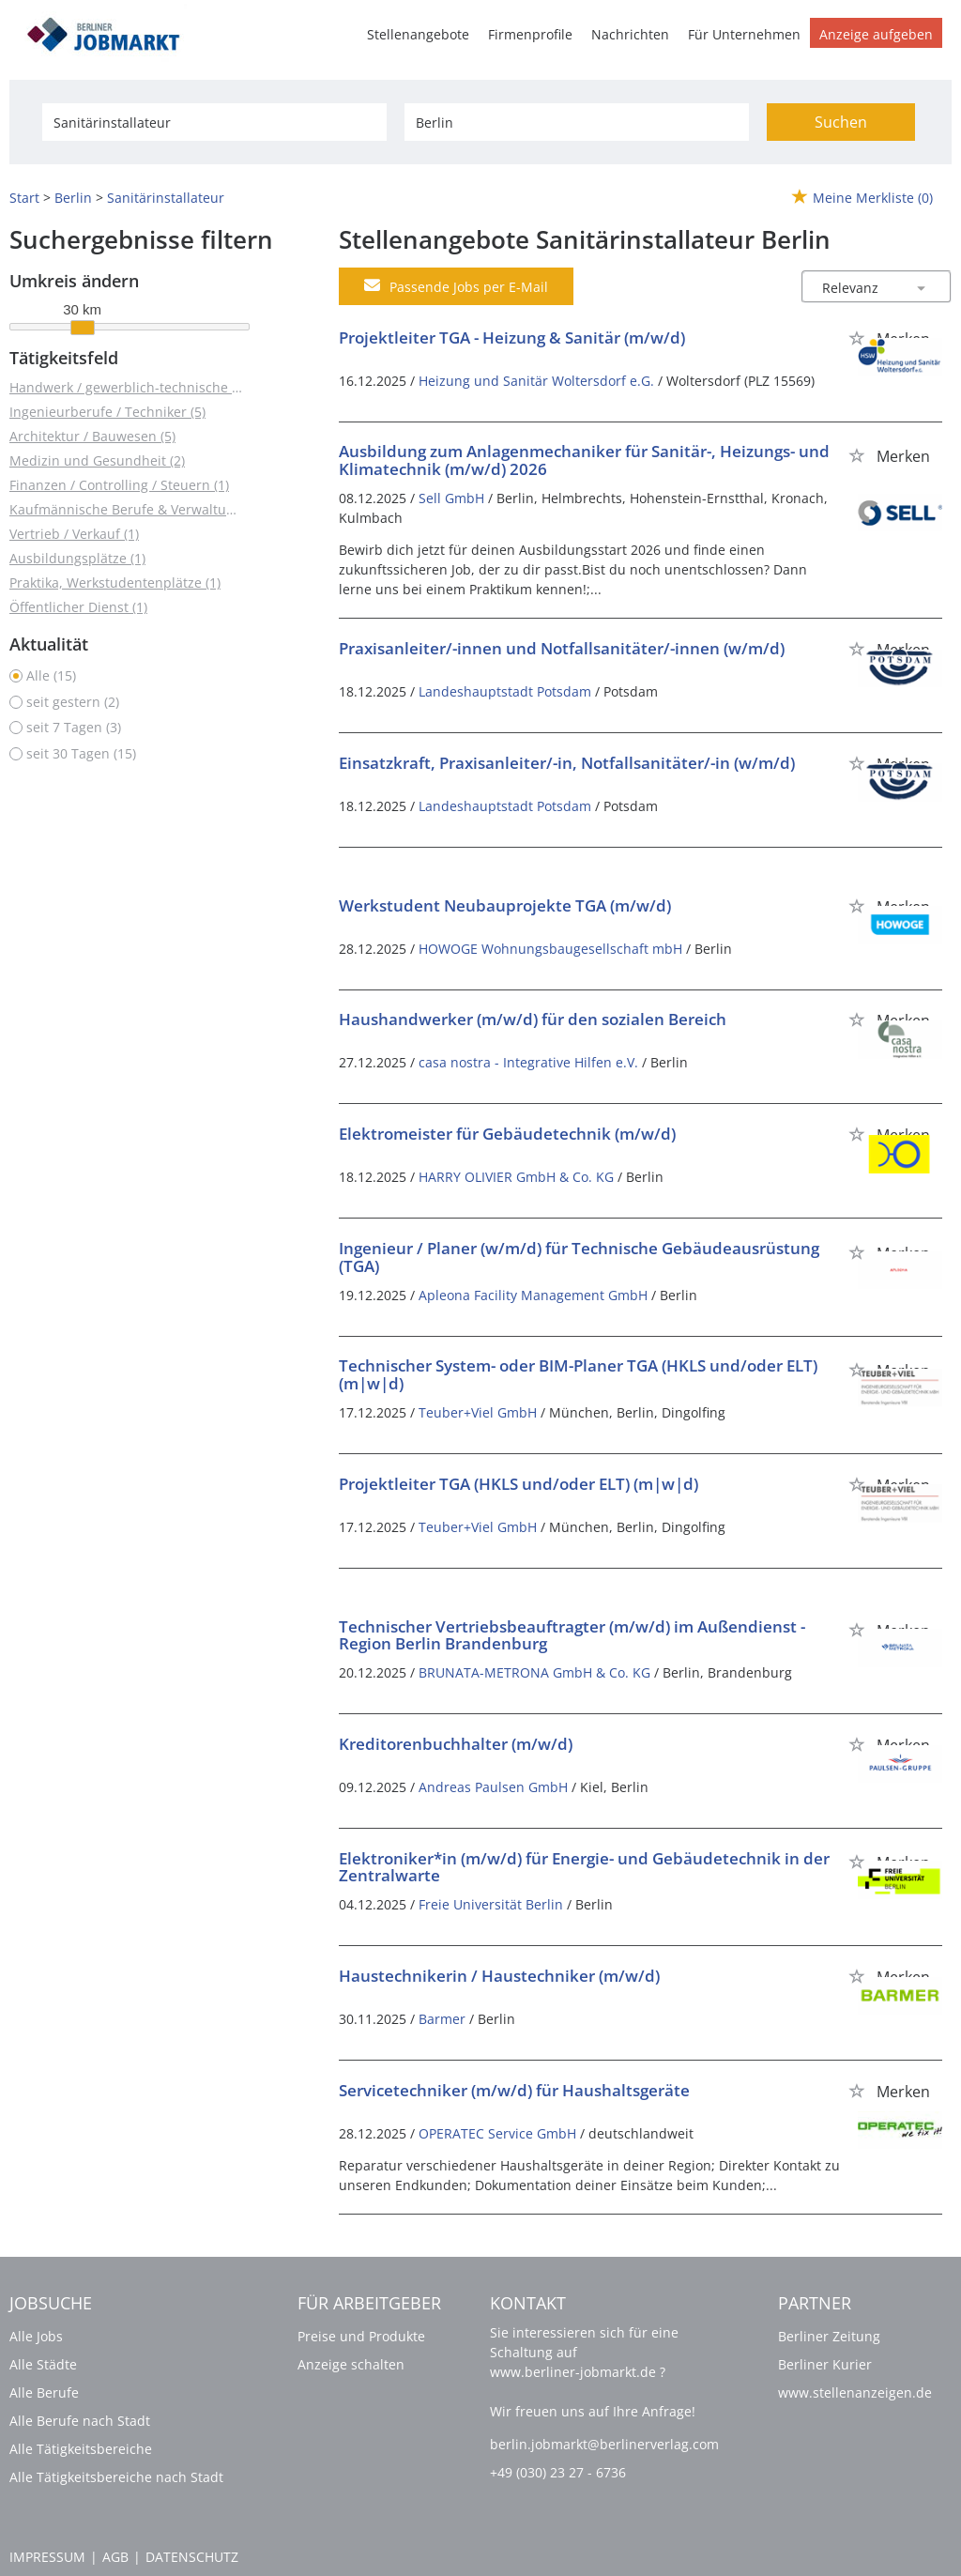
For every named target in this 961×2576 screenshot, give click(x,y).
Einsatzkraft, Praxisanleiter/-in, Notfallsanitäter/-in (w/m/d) (567, 763)
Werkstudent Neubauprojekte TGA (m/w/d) (505, 905)
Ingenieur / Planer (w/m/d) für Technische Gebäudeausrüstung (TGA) (579, 1257)
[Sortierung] (858, 287)
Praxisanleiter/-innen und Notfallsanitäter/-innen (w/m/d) (562, 648)
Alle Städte (43, 2364)
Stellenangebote (418, 34)
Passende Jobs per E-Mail (456, 286)
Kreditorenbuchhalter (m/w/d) (455, 1744)
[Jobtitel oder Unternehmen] (214, 122)
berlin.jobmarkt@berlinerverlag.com (604, 2444)
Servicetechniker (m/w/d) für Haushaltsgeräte (514, 2090)
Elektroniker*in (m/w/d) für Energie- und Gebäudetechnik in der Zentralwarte (584, 1867)
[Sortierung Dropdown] (921, 287)
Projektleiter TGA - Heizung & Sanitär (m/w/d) (512, 337)
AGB (115, 2557)
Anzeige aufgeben (876, 34)
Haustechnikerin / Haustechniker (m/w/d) (499, 1975)
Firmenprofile (530, 34)
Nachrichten (630, 34)
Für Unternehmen (744, 34)
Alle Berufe (44, 2392)
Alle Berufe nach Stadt (79, 2421)
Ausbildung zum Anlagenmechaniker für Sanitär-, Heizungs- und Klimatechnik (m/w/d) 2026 (584, 460)
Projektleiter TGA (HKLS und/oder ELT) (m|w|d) (518, 1484)
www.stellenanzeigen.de (855, 2392)
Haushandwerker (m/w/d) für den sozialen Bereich (532, 1019)
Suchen (841, 122)
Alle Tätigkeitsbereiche (80, 2449)
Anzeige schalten (350, 2364)
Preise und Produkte (361, 2336)
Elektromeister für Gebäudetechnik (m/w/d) (507, 1133)
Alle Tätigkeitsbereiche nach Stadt (116, 2477)
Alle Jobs (36, 2336)
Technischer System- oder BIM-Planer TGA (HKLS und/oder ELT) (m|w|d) (578, 1374)
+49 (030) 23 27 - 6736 (558, 2472)
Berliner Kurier (825, 2364)
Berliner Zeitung (829, 2336)
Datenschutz (191, 2557)
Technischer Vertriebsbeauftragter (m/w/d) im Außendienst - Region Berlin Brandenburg (572, 1635)
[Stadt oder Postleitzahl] (576, 122)
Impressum (47, 2557)
